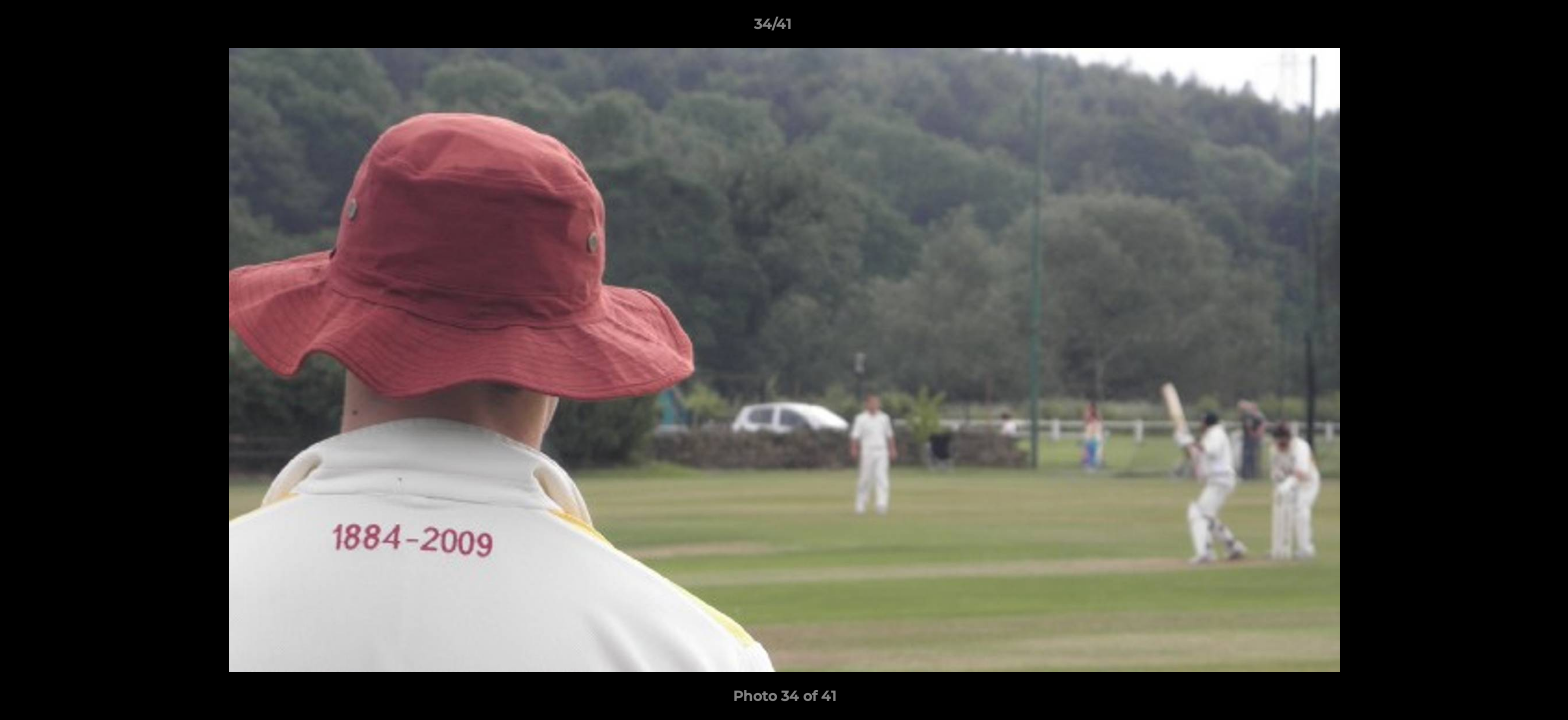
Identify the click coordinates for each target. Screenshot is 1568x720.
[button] (1484, 29)
